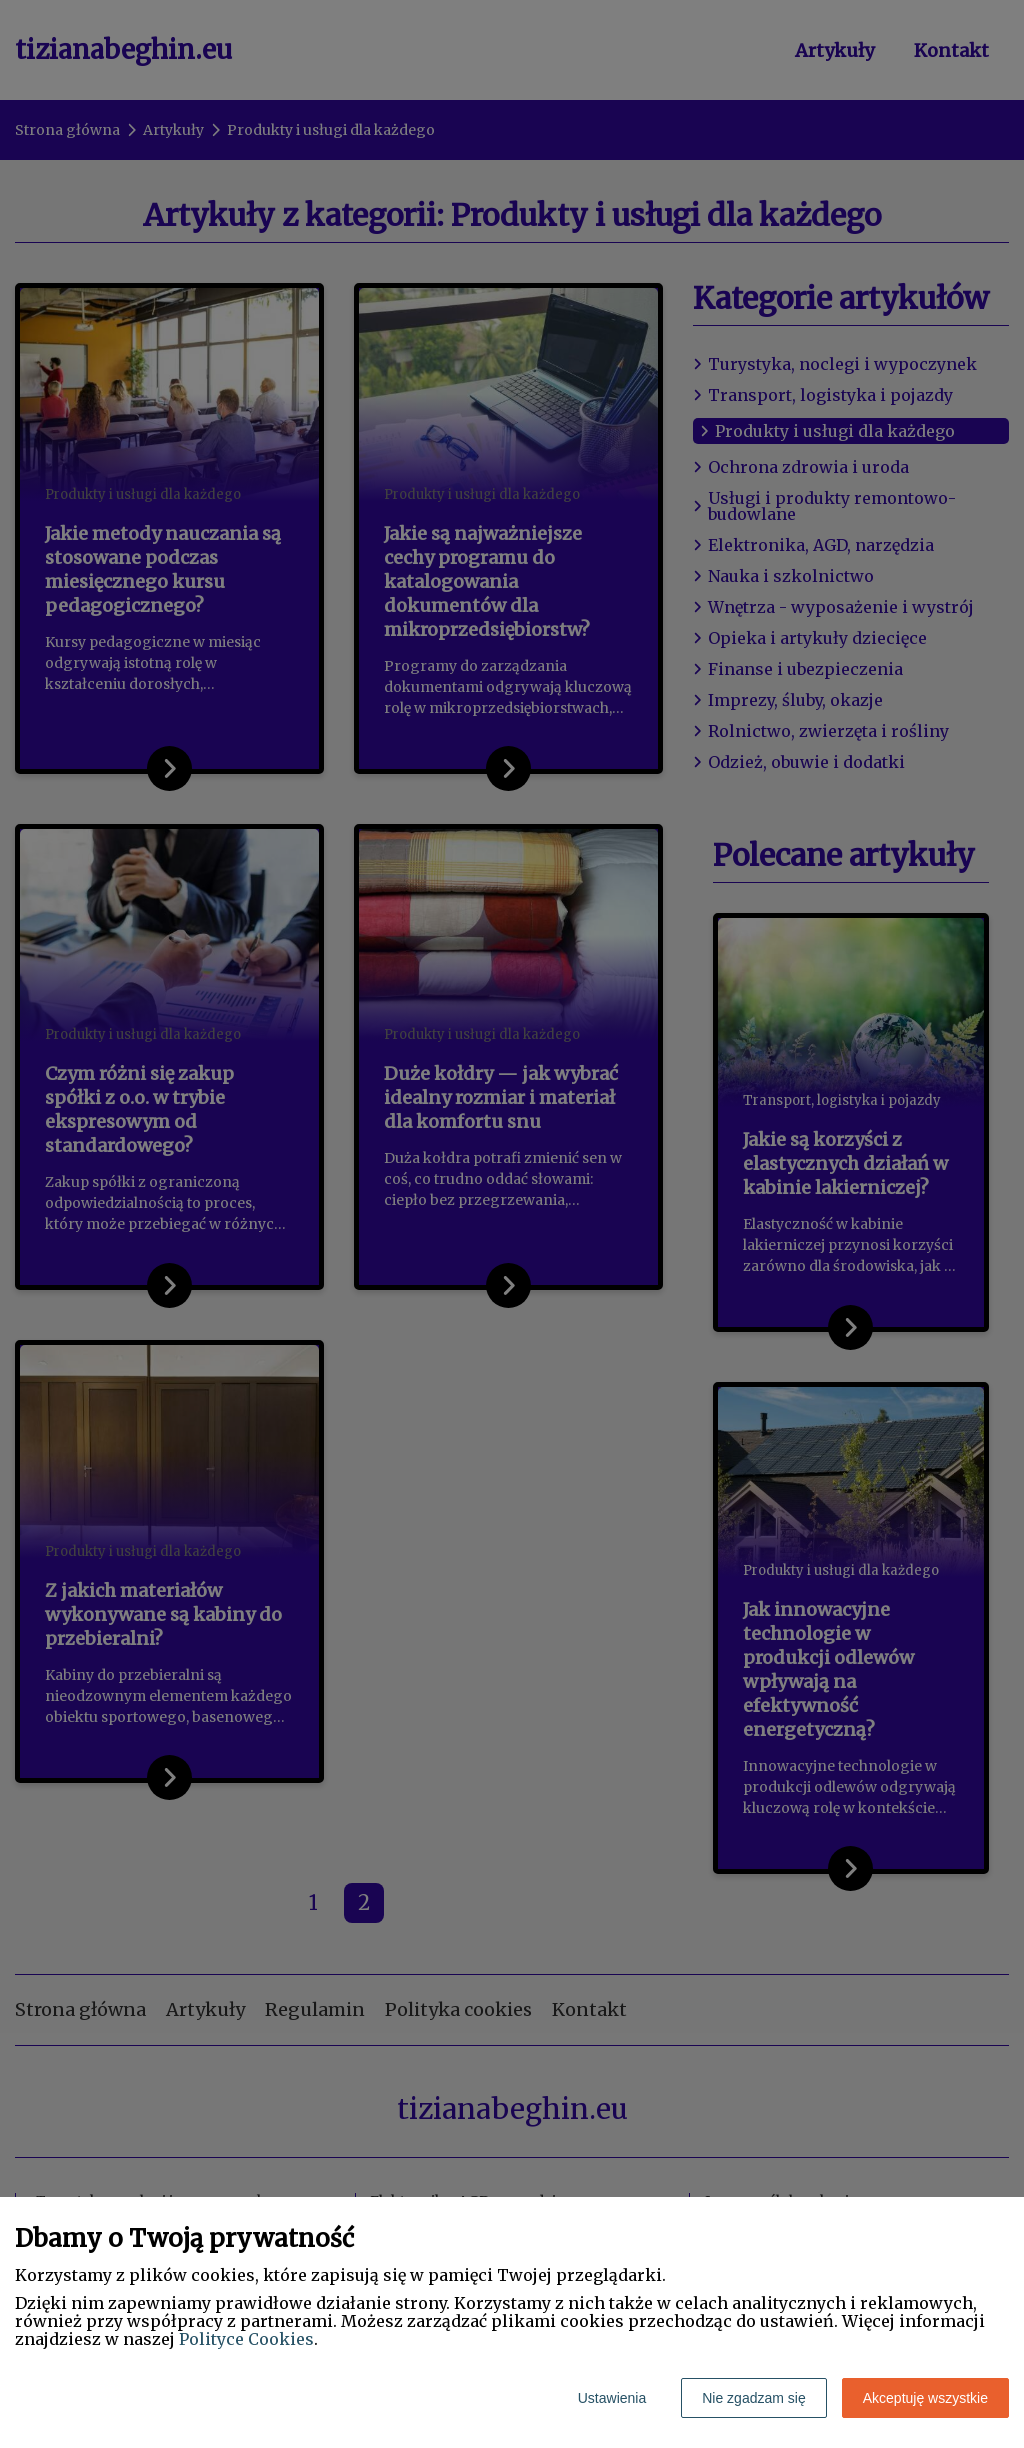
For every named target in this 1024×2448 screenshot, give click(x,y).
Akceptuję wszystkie (925, 2398)
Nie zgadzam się (754, 2398)
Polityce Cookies (246, 2339)
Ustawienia (612, 2398)
